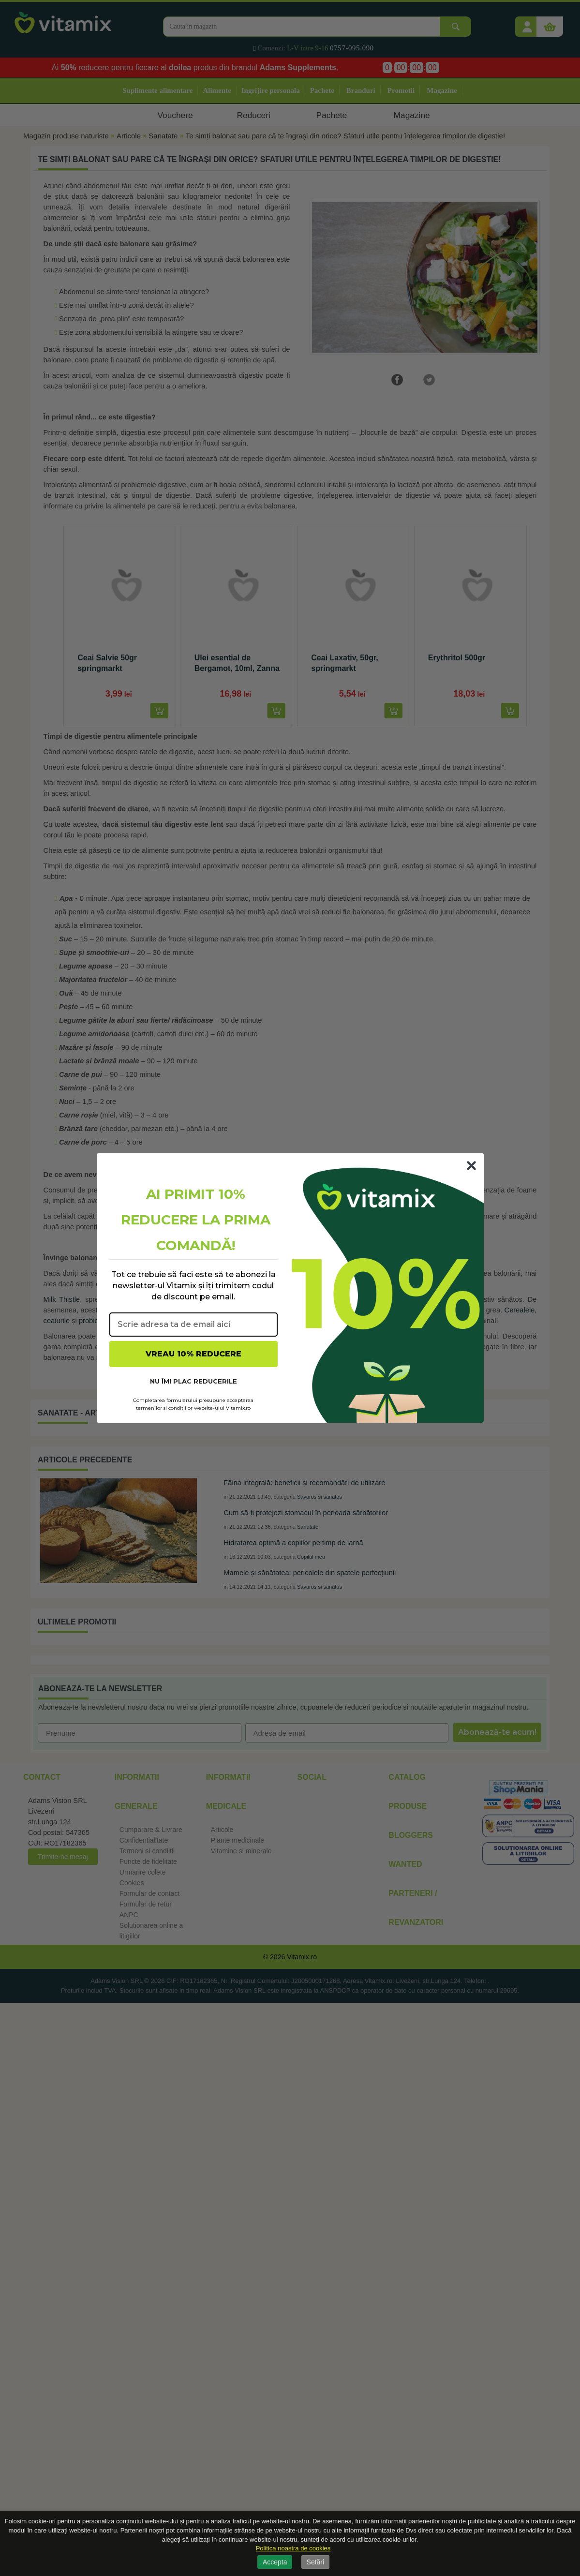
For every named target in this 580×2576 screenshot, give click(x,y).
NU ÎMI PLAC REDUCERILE (193, 1381)
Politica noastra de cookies (293, 2548)
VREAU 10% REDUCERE (193, 1353)
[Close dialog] (471, 1165)
